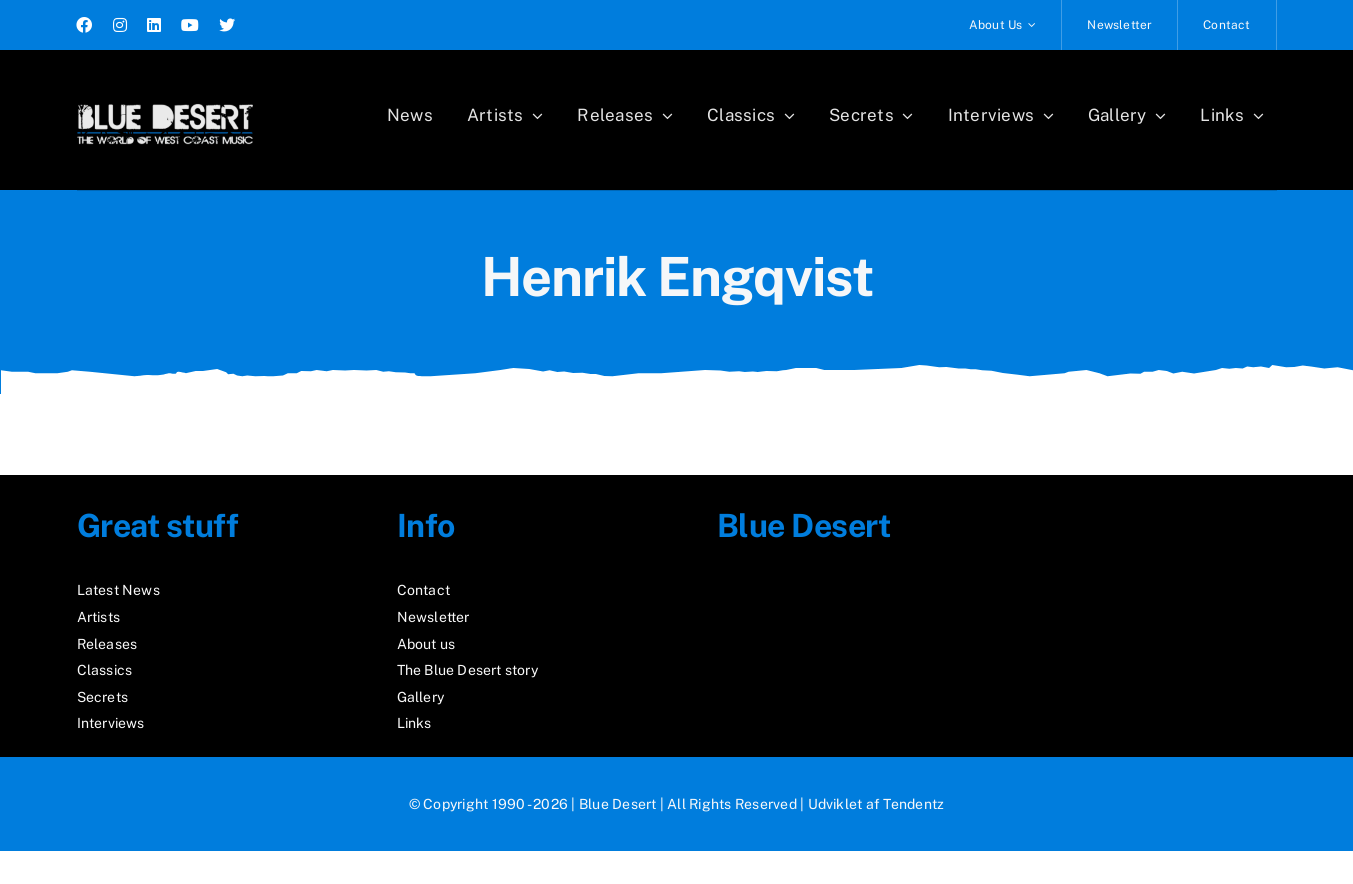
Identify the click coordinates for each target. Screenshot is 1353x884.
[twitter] (227, 25)
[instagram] (120, 25)
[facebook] (84, 25)
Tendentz (913, 804)
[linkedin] (154, 25)
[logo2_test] (165, 97)
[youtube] (190, 25)
